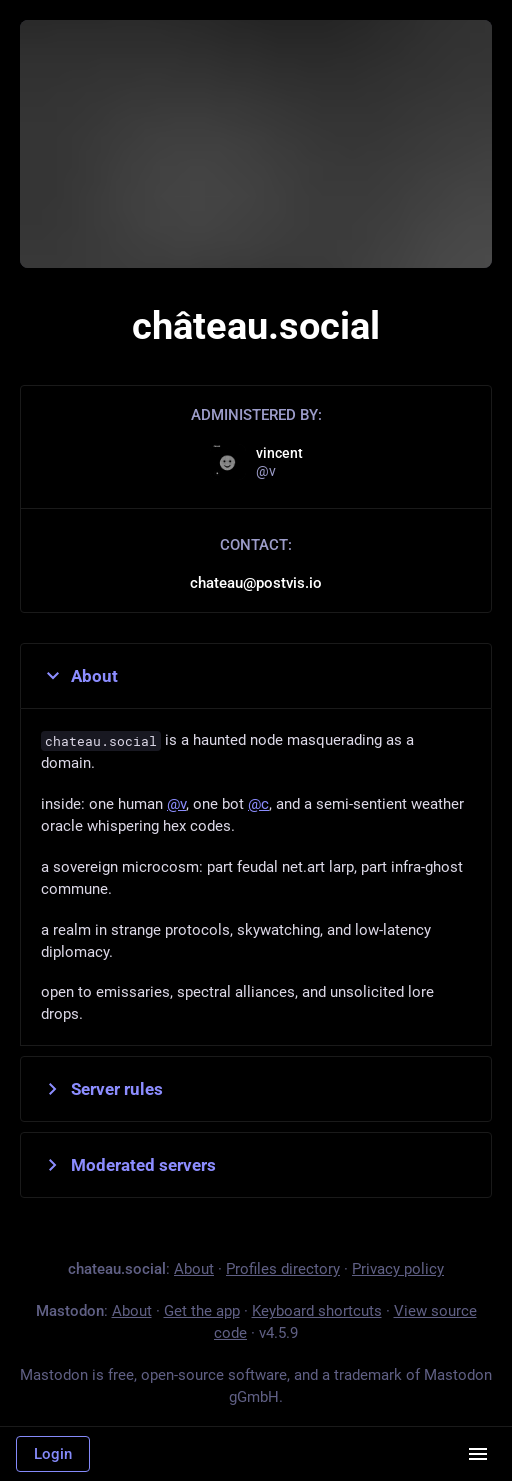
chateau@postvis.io (256, 583)
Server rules (102, 1089)
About (79, 676)
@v (176, 804)
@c (258, 804)
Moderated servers (128, 1165)
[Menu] (478, 1454)
